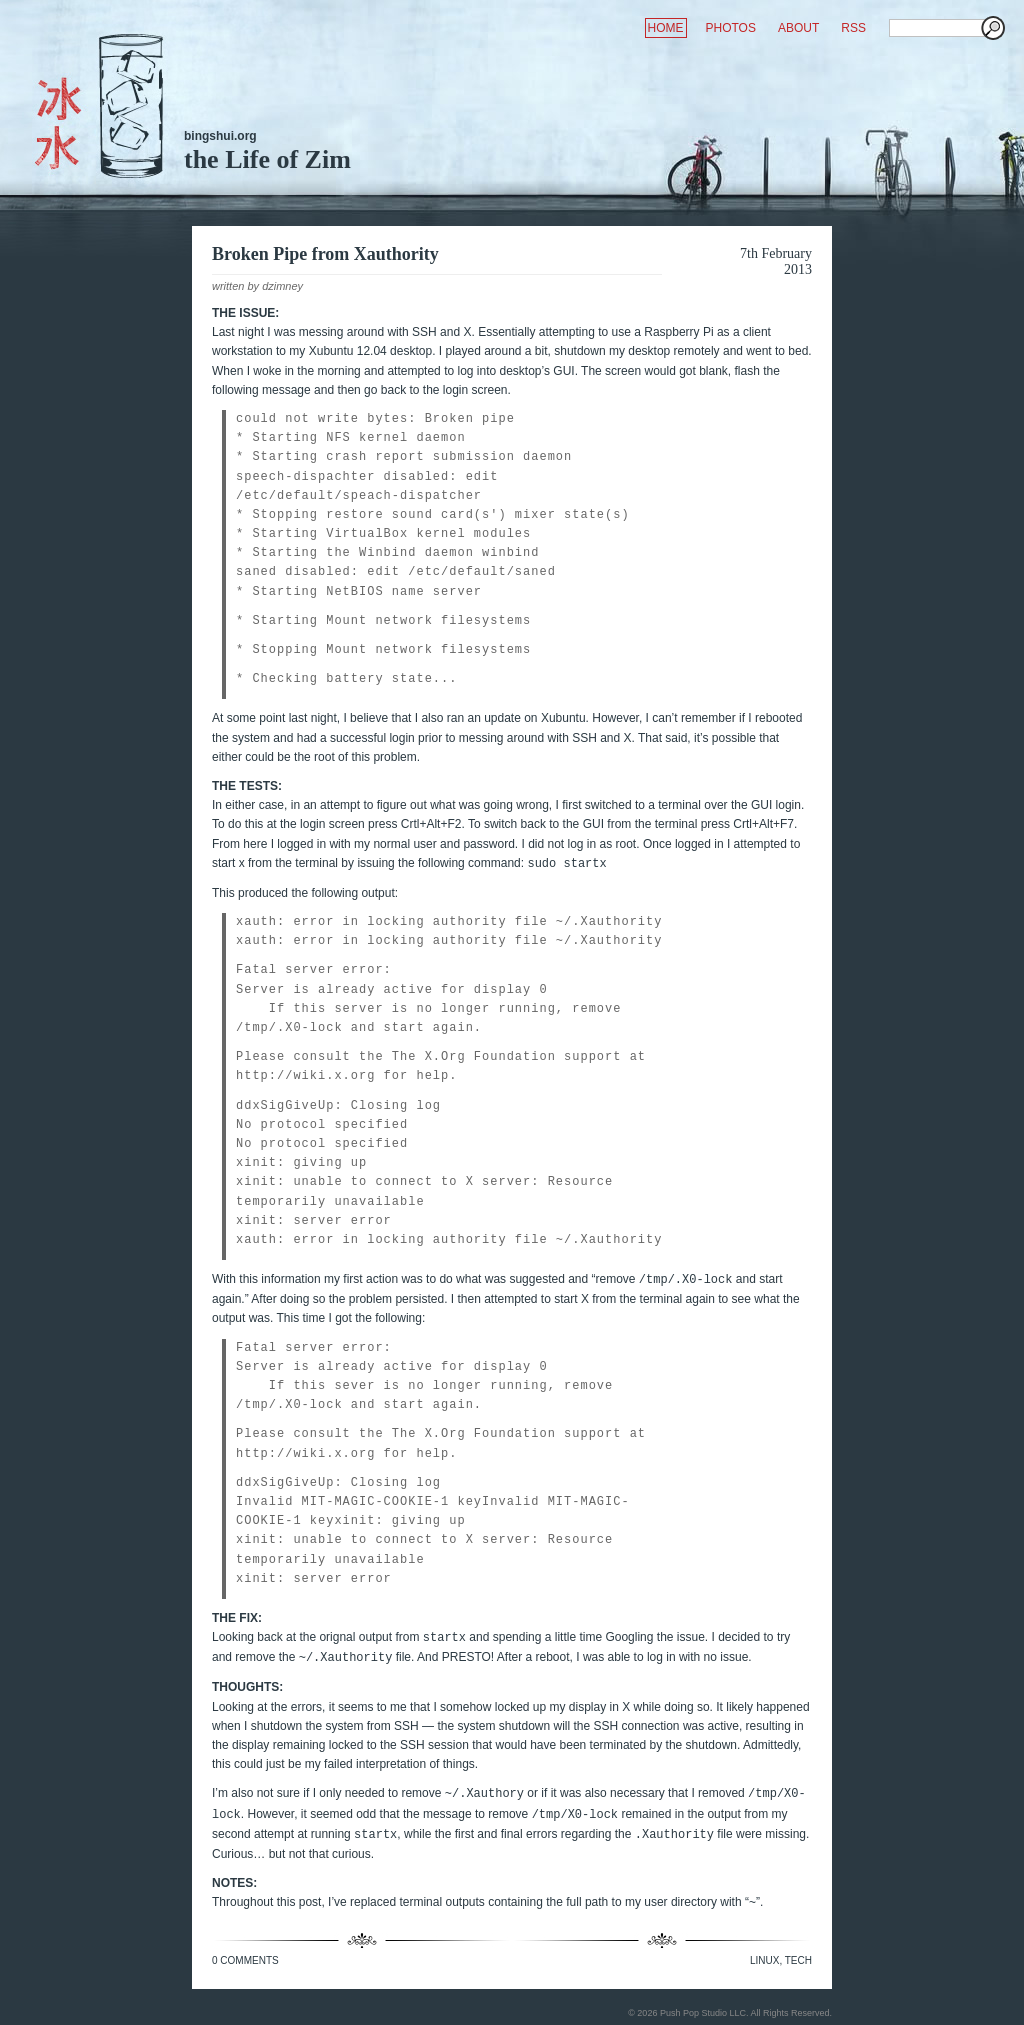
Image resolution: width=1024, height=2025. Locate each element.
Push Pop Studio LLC (703, 2013)
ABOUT (798, 28)
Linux (764, 1960)
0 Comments (245, 1960)
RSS (853, 28)
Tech (798, 1960)
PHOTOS (731, 28)
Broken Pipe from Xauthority (325, 254)
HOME (666, 28)
